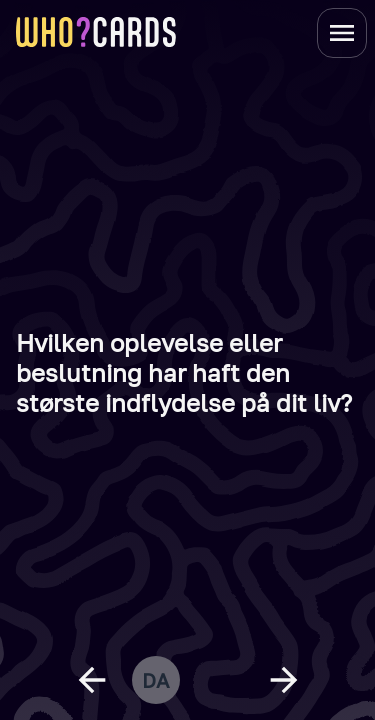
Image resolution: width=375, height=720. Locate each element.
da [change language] (155, 680)
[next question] (284, 680)
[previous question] (92, 680)
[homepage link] (96, 32)
